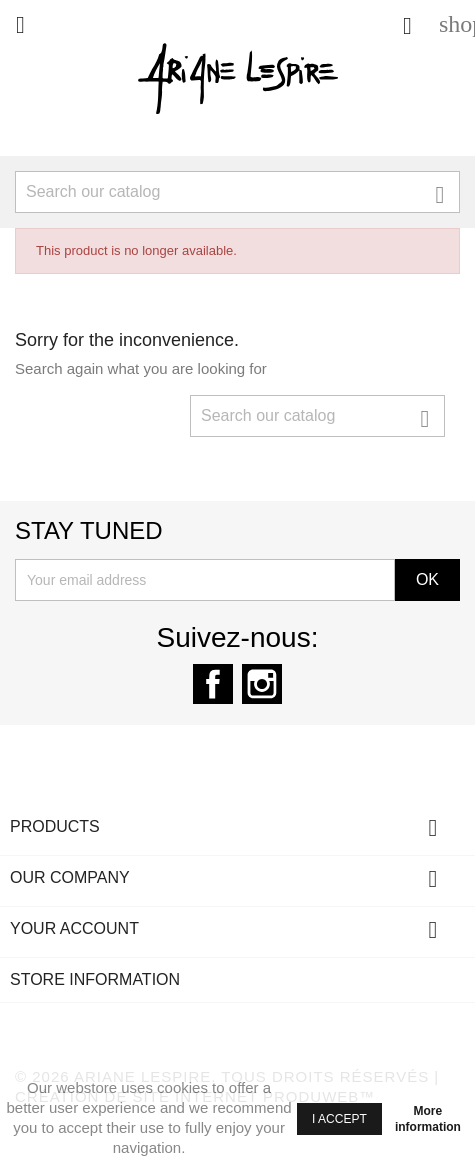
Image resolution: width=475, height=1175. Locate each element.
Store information (95, 979)
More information (428, 1119)
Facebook (213, 684)
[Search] (237, 192)
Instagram (262, 684)
